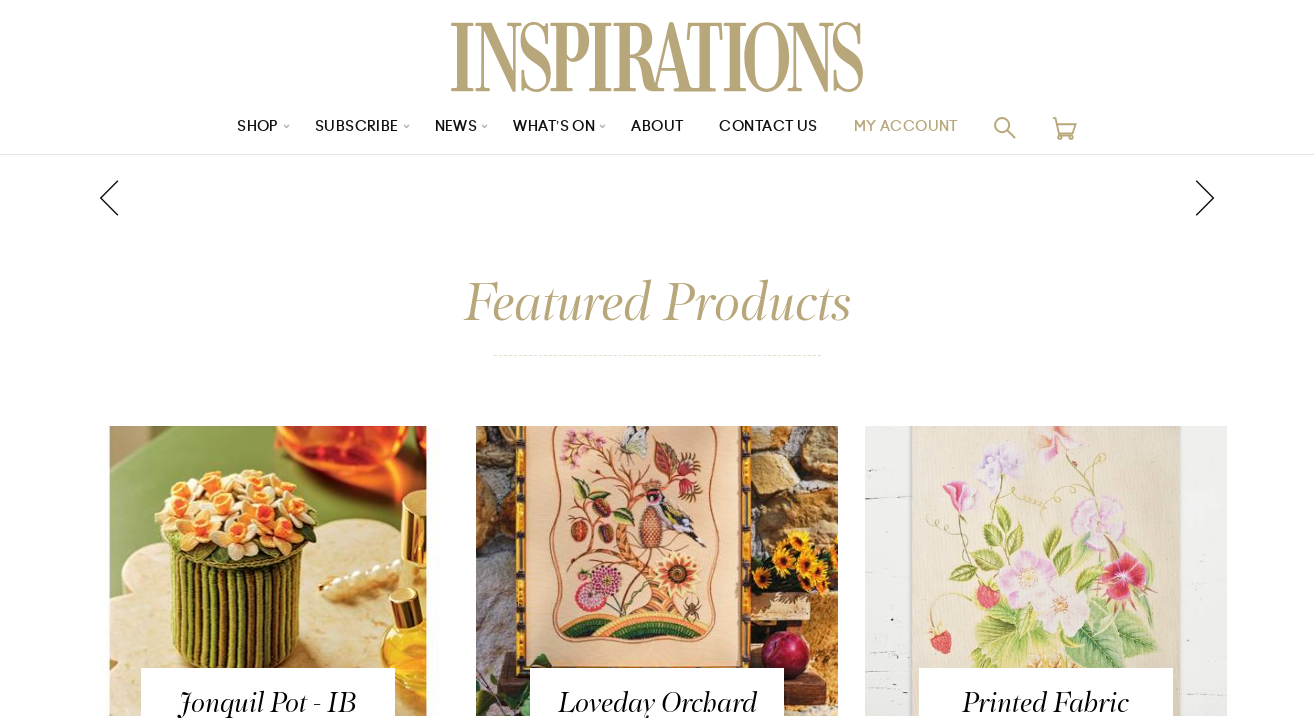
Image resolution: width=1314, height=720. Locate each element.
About (657, 127)
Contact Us (768, 127)
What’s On (554, 127)
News (455, 127)
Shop (258, 127)
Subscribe (357, 127)
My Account (906, 127)
